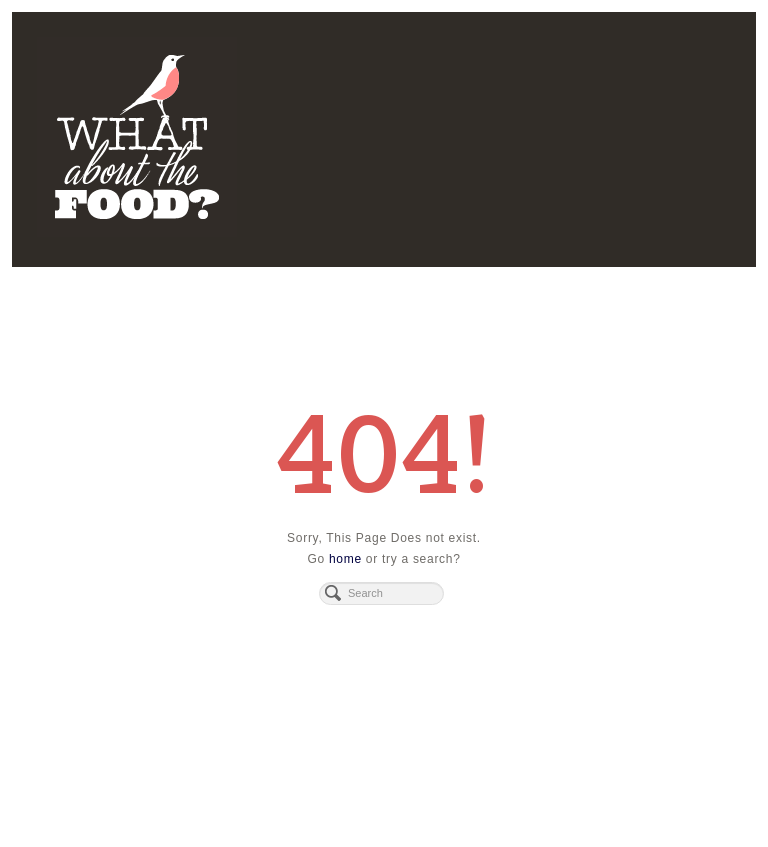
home (345, 559)
